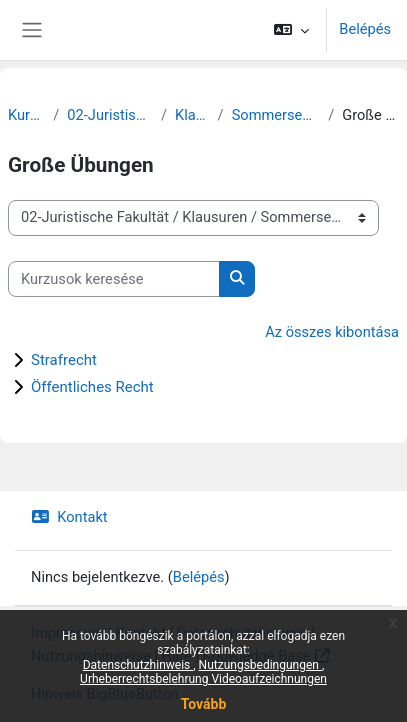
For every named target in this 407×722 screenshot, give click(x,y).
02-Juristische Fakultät (110, 115)
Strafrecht (64, 360)
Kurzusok (26, 115)
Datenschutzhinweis (138, 665)
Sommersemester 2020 (276, 115)
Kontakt (69, 517)
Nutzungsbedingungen (260, 665)
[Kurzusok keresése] (114, 279)
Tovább (204, 704)
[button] (291, 30)
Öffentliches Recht (92, 387)
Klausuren (192, 115)
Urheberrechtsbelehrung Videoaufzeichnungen (203, 679)
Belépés (365, 29)
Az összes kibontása (332, 332)
